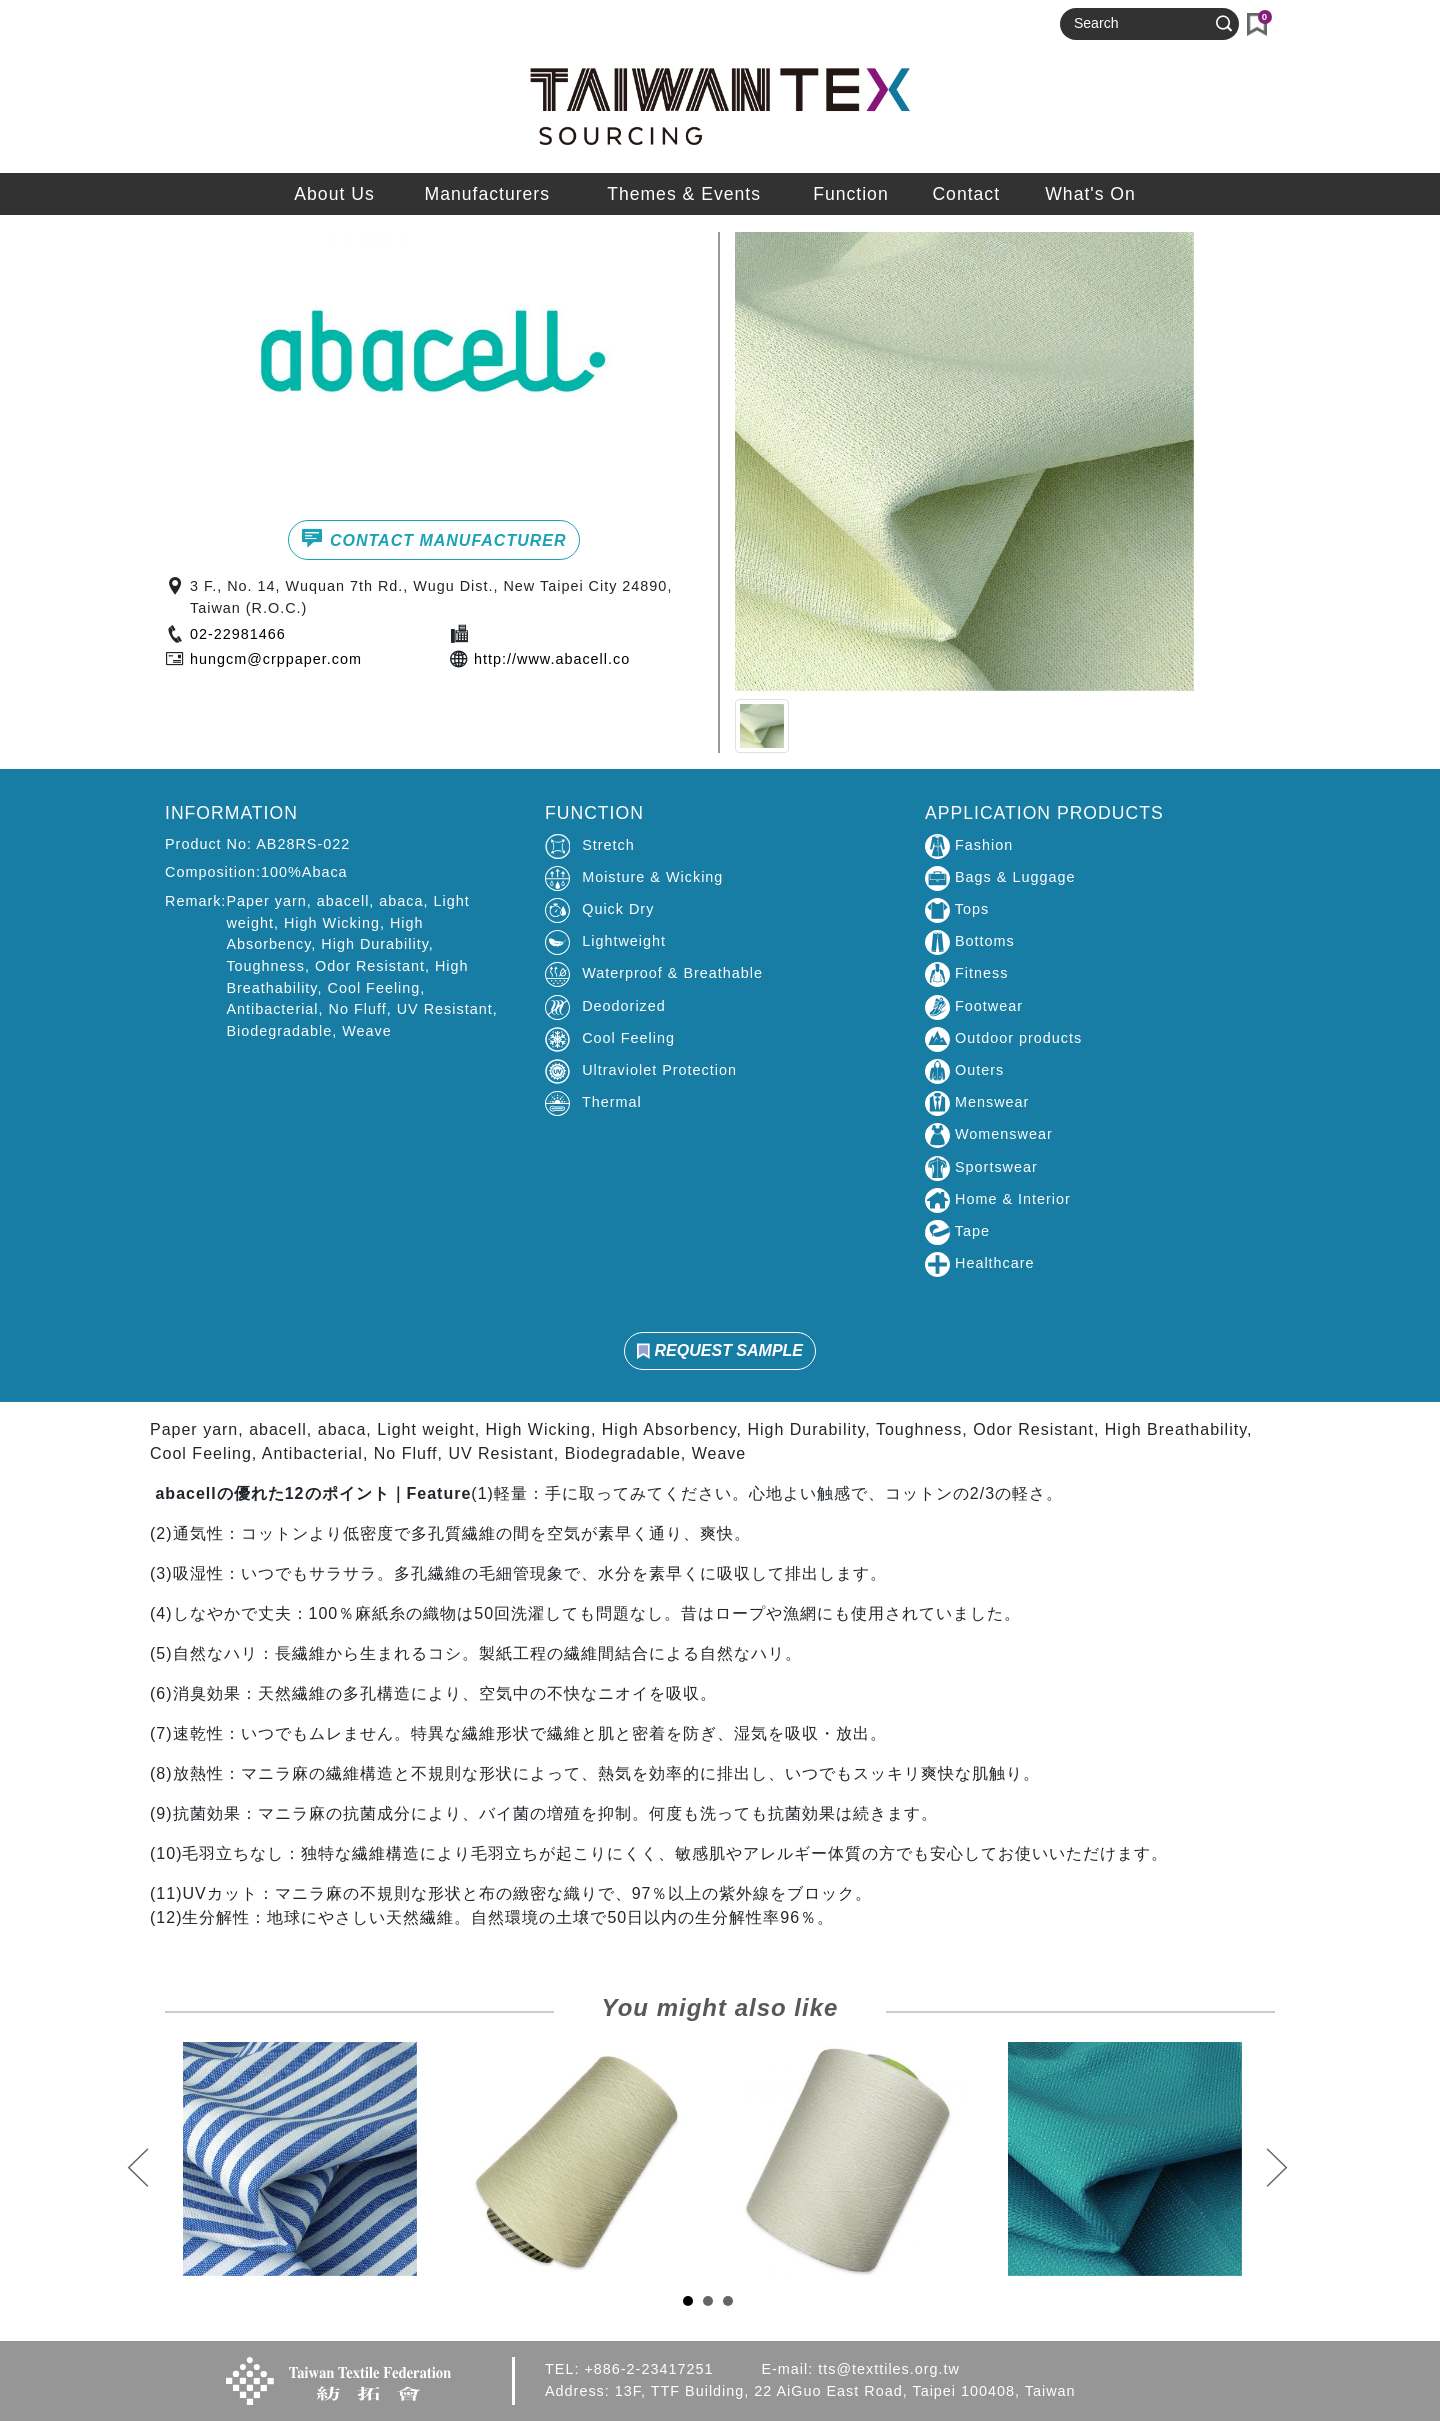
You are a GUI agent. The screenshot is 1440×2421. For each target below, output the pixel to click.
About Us (334, 194)
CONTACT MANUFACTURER (433, 538)
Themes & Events (684, 194)
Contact (966, 194)
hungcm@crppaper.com (276, 659)
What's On (1090, 194)
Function (850, 194)
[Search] (1141, 24)
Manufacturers (487, 194)
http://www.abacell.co (552, 659)
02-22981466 (238, 634)
